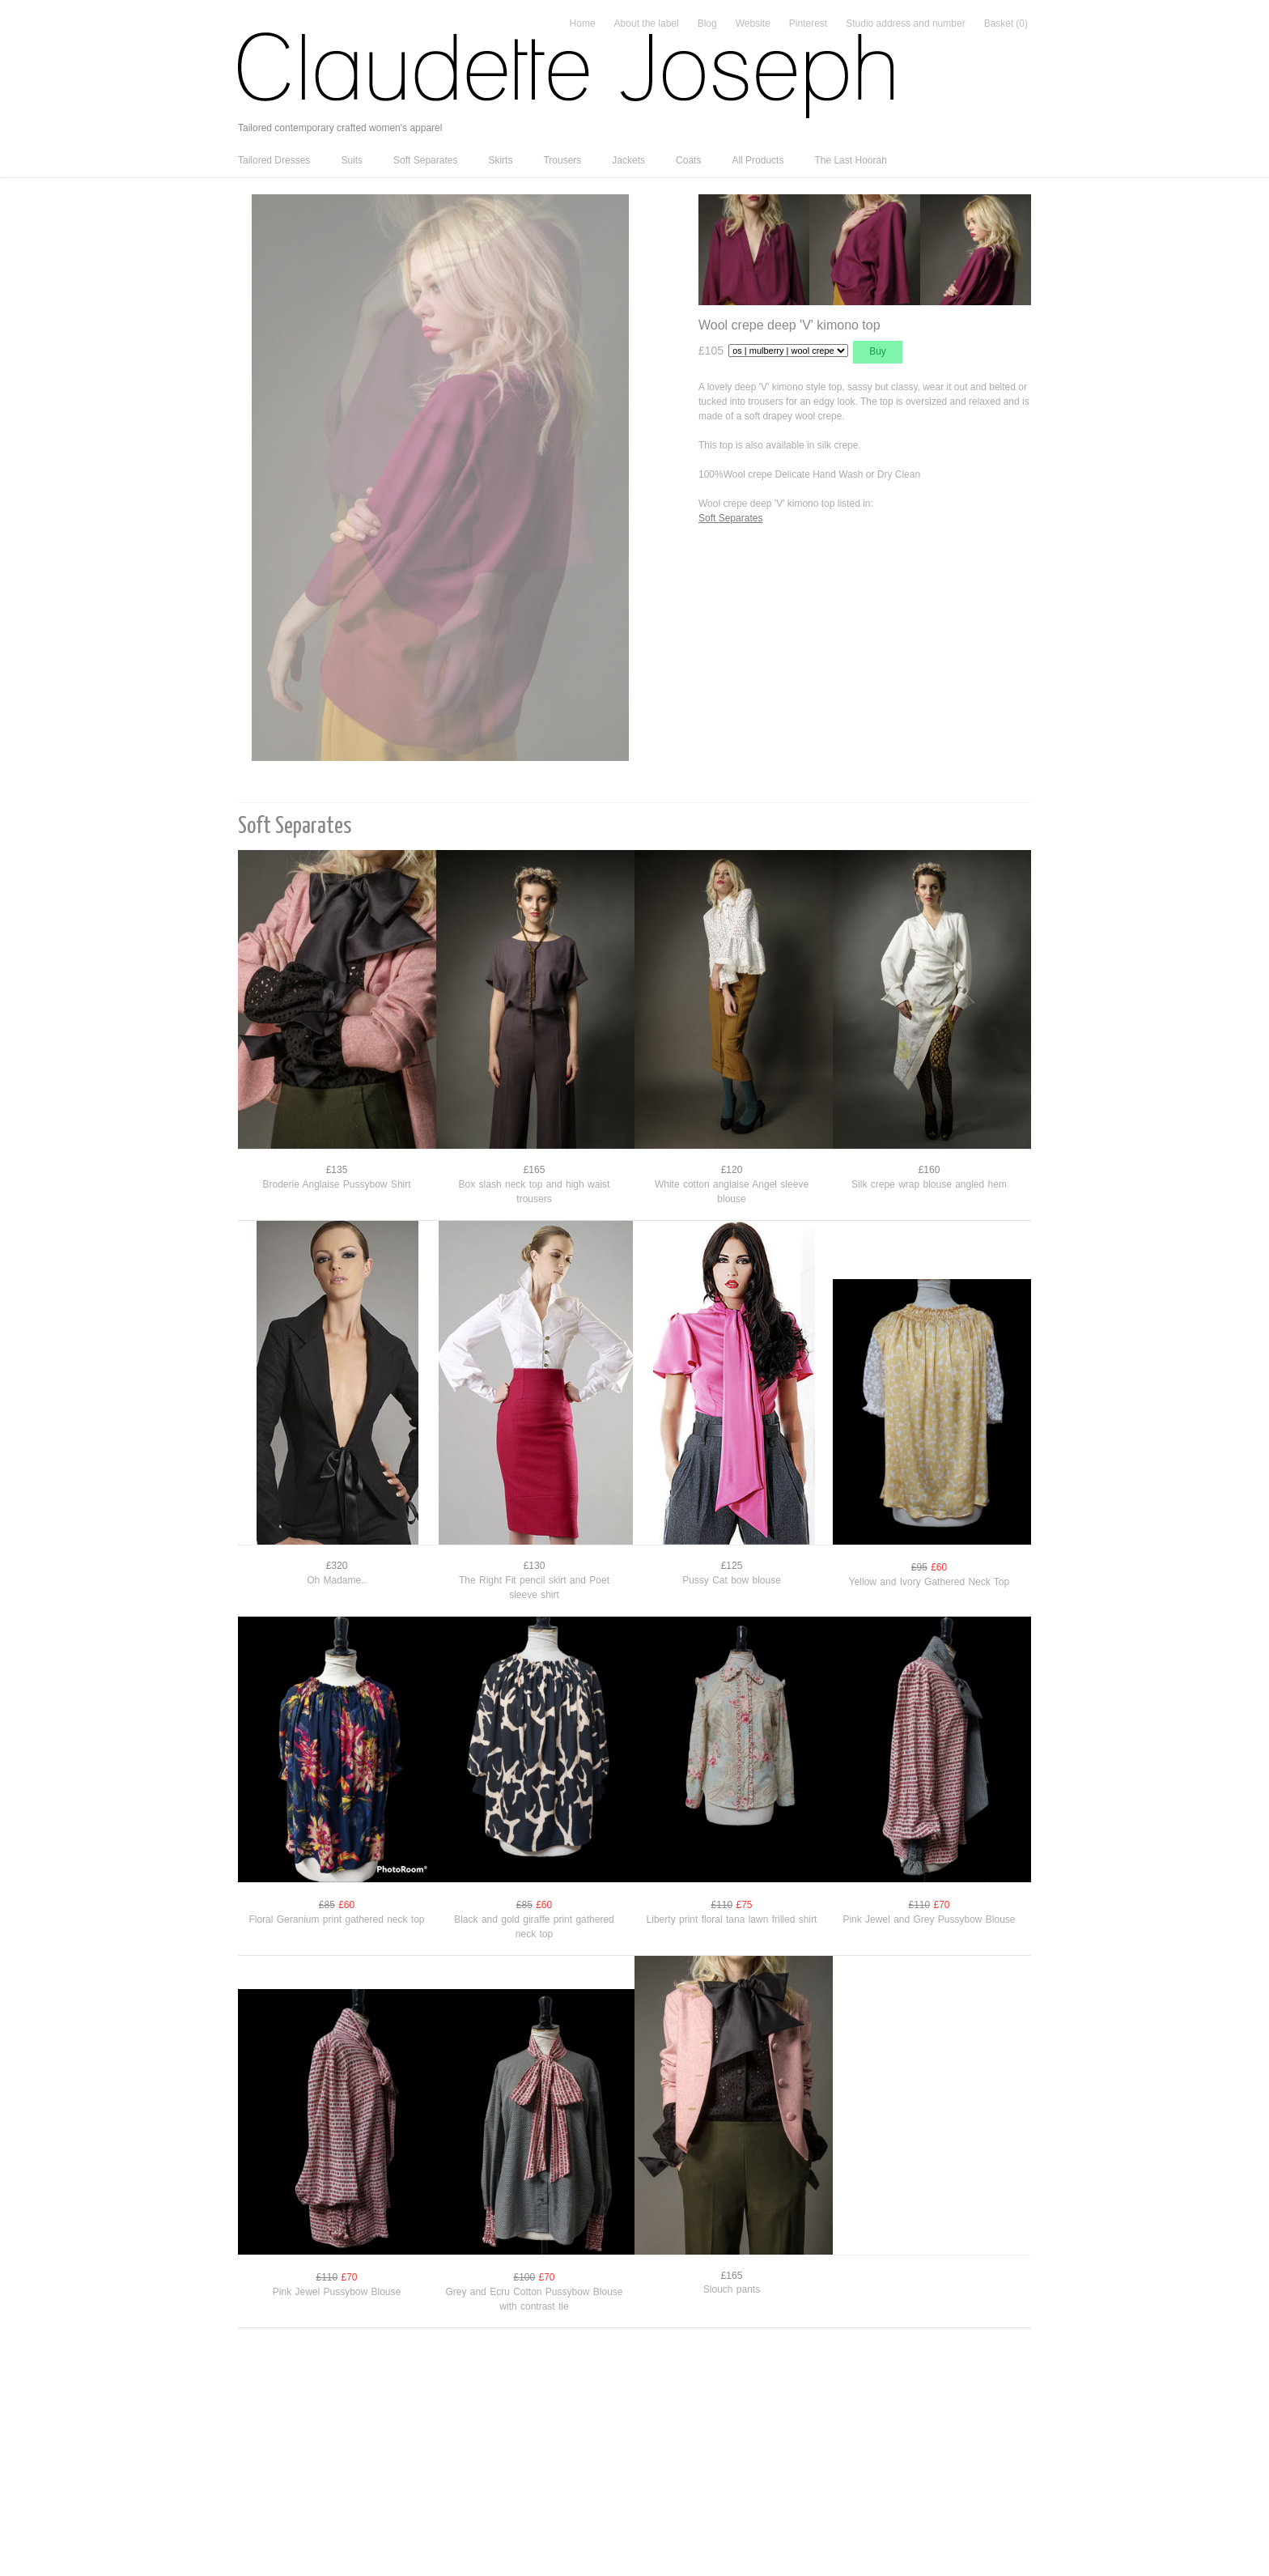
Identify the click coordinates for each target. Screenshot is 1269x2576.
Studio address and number (905, 23)
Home (583, 23)
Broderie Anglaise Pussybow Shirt (336, 1184)
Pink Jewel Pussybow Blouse (337, 2292)
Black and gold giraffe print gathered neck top (534, 1927)
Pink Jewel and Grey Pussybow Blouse (928, 1919)
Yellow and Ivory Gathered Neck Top (929, 1582)
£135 (337, 1169)
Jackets (628, 160)
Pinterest (808, 23)
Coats (688, 160)
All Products (757, 160)
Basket (1006, 23)
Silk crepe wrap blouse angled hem (929, 1184)
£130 (534, 1565)
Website (753, 23)
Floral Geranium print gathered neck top (336, 1919)
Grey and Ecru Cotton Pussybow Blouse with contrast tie (533, 2299)
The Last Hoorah (850, 160)
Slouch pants (731, 2289)
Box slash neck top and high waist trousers (534, 1192)
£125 (732, 1565)
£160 (929, 1169)
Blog (707, 23)
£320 (337, 1565)
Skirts (500, 160)
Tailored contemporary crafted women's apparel (340, 127)
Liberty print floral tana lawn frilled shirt (732, 1919)
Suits (352, 160)
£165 (534, 1169)
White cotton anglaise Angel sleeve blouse (732, 1192)
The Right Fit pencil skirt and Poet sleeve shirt (534, 1587)
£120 (732, 1169)
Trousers (562, 160)
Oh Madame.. (337, 1580)
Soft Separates (425, 160)
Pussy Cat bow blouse (731, 1580)
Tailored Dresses (274, 160)
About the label (646, 23)
